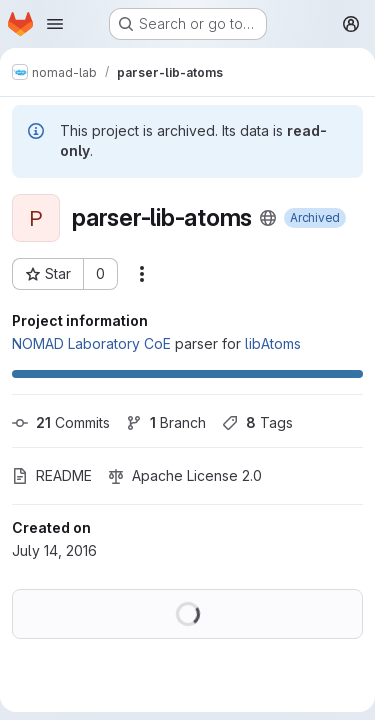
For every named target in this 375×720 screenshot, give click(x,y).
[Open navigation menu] (55, 24)
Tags (257, 422)
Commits (61, 422)
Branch (166, 422)
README (52, 475)
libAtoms (273, 343)
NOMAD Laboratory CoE (91, 343)
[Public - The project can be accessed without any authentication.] (268, 218)
